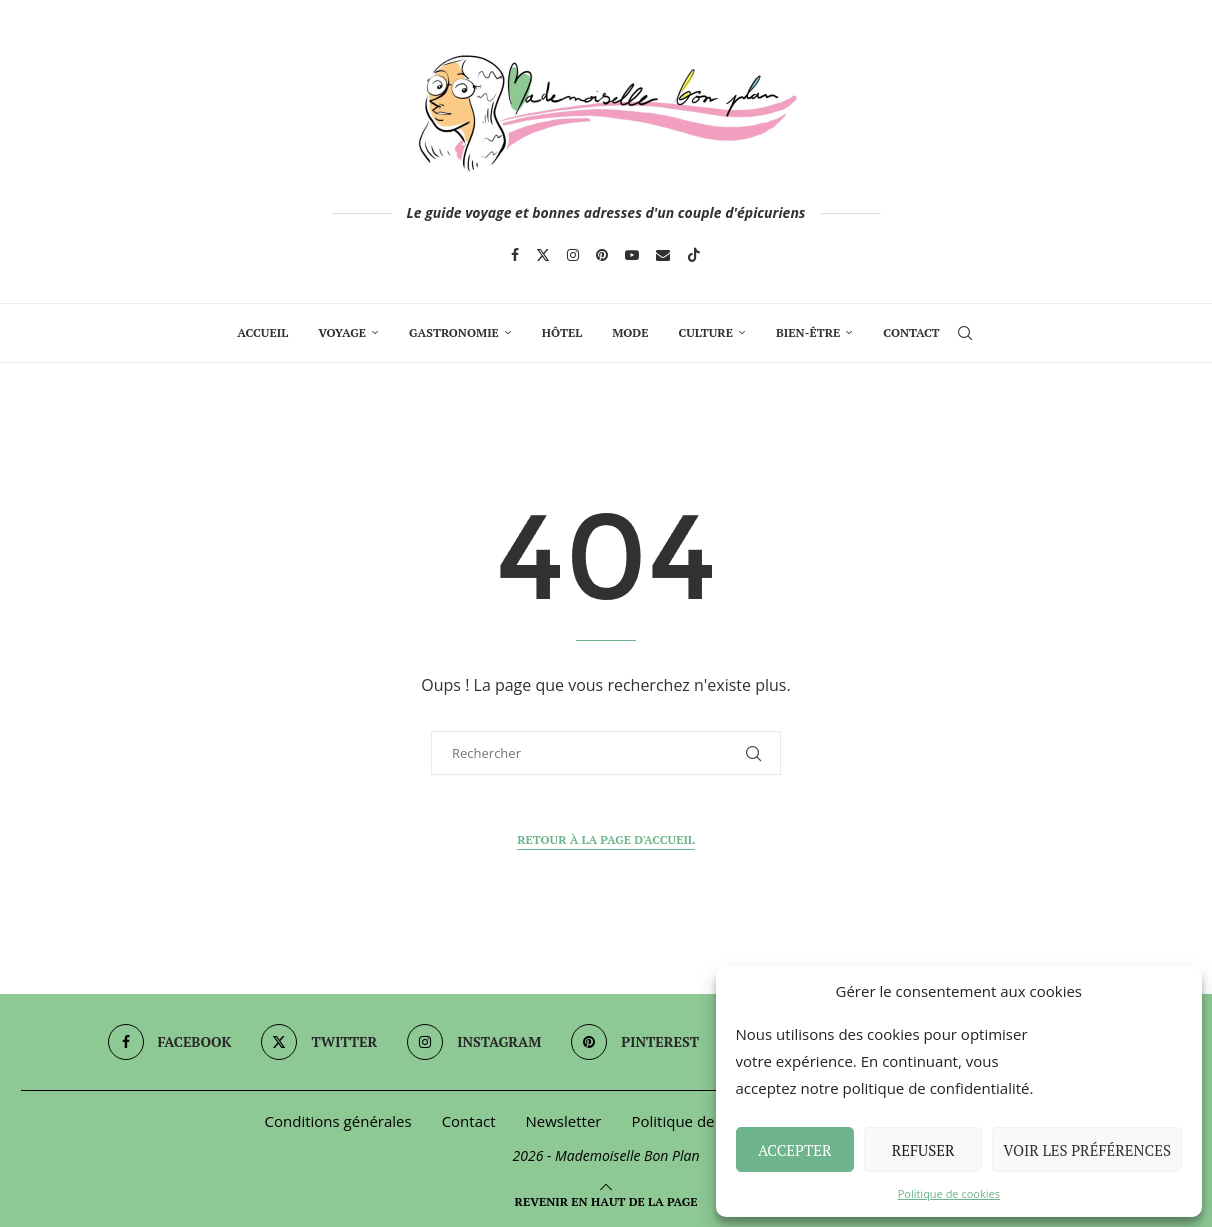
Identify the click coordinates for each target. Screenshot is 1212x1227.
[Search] (965, 333)
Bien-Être (808, 332)
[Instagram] (573, 255)
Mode (630, 332)
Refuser (923, 1150)
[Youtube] (632, 255)
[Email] (663, 255)
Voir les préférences (1087, 1150)
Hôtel (562, 332)
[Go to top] (606, 1200)
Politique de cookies (949, 1193)
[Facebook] (515, 255)
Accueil (262, 332)
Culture (705, 332)
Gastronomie (454, 332)
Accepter (795, 1150)
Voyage (342, 332)
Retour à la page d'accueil (606, 839)
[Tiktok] (694, 255)
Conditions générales (338, 1121)
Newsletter (564, 1121)
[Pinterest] (602, 255)
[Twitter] (543, 255)
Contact (911, 332)
